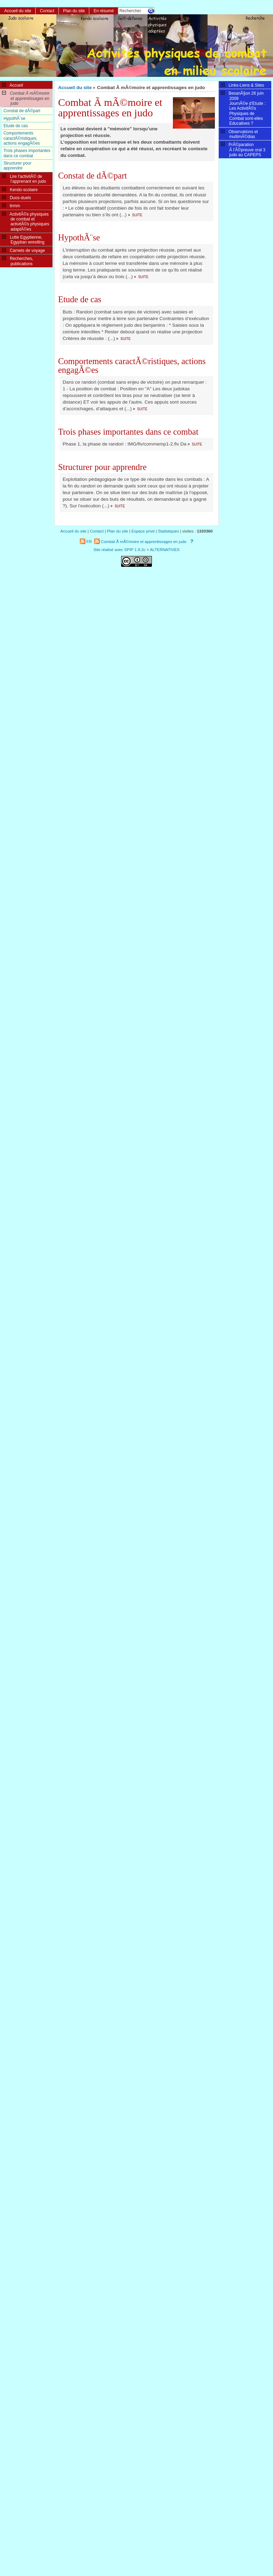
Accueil (12, 85)
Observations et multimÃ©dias (239, 134)
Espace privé (143, 531)
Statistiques (168, 531)
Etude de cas (80, 299)
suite (137, 214)
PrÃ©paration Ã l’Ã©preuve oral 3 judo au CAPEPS (243, 149)
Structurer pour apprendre (102, 467)
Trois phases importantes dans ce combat (128, 431)
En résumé (103, 10)
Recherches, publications (17, 260)
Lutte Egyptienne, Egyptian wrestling (23, 239)
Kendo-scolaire (20, 189)
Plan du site (74, 10)
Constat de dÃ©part (92, 175)
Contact (47, 10)
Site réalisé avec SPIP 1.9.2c (119, 550)
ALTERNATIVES (165, 550)
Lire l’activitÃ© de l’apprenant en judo (24, 178)
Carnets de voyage (23, 250)
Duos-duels (16, 197)
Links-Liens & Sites (242, 85)
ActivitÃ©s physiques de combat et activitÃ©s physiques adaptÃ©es (25, 221)
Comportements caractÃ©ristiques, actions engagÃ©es (132, 365)
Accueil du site (75, 87)
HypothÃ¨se (79, 237)
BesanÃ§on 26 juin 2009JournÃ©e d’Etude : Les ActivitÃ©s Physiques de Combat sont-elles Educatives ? (243, 108)
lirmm (11, 205)
